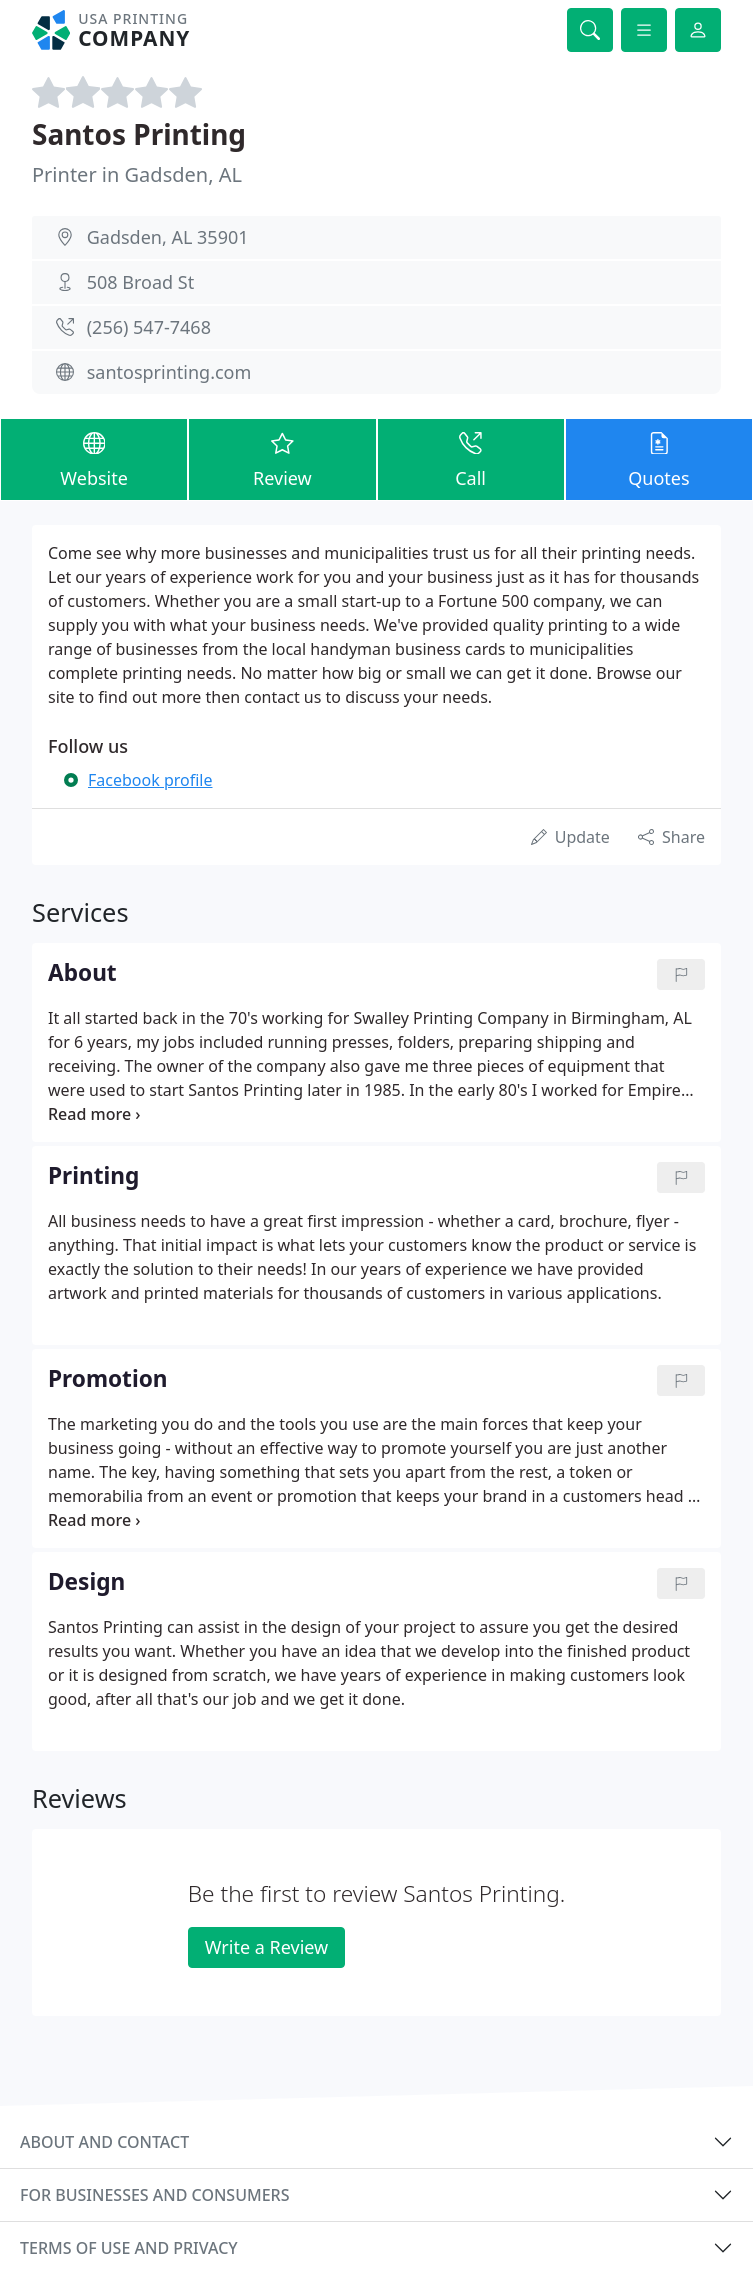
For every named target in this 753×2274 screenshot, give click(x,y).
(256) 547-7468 (149, 327)
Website (94, 458)
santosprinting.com (169, 372)
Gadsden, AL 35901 (168, 237)
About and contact (104, 2142)
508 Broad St (140, 282)
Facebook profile (150, 780)
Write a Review (266, 1947)
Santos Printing (139, 134)
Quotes (659, 458)
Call (471, 458)
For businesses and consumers (154, 2195)
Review (282, 458)
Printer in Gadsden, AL (137, 174)
